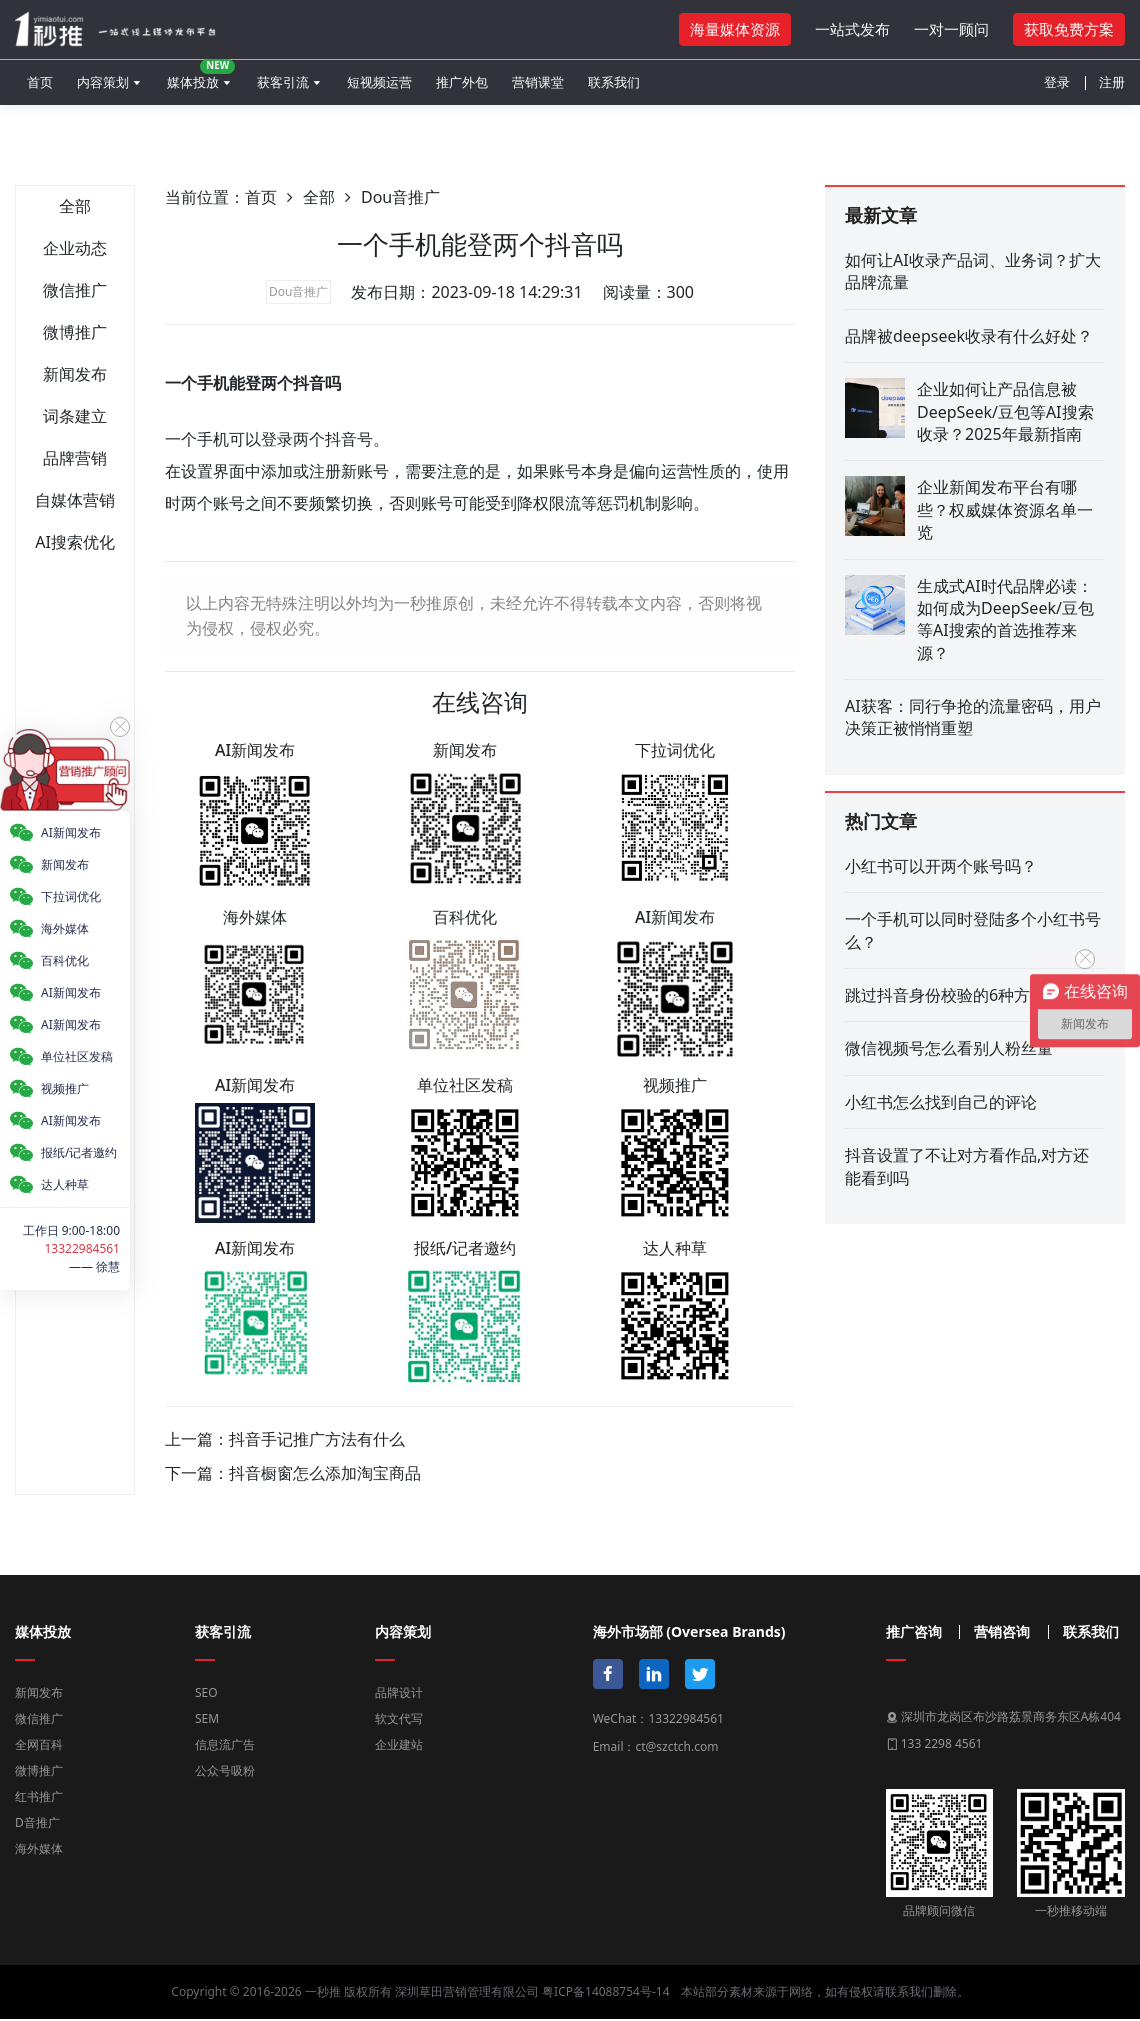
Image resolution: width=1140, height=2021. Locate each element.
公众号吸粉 (225, 1770)
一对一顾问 (951, 29)
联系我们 (614, 82)
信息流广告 (225, 1744)
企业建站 (399, 1744)
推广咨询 (914, 1632)
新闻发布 (75, 374)
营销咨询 (1002, 1632)
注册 (1112, 82)
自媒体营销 (75, 500)
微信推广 (75, 290)
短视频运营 (379, 82)
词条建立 (75, 416)
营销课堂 (538, 82)
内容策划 (103, 82)
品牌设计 (399, 1692)
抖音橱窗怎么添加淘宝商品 (325, 1473)
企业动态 (75, 248)
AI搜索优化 (75, 542)
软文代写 (399, 1718)
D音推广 (37, 1822)
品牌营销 (75, 458)
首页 (40, 82)
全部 (75, 206)
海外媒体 (39, 1848)
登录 (1057, 82)
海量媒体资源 (735, 29)
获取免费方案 (1069, 29)
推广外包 (462, 82)
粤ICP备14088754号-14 (605, 1991)
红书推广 (39, 1796)
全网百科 (39, 1744)
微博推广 (75, 332)
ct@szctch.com (676, 1746)
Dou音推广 (400, 197)
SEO (206, 1692)
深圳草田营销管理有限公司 (467, 1991)
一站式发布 (852, 29)
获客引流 (283, 82)
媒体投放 (201, 75)
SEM (207, 1718)
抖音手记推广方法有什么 (317, 1439)
